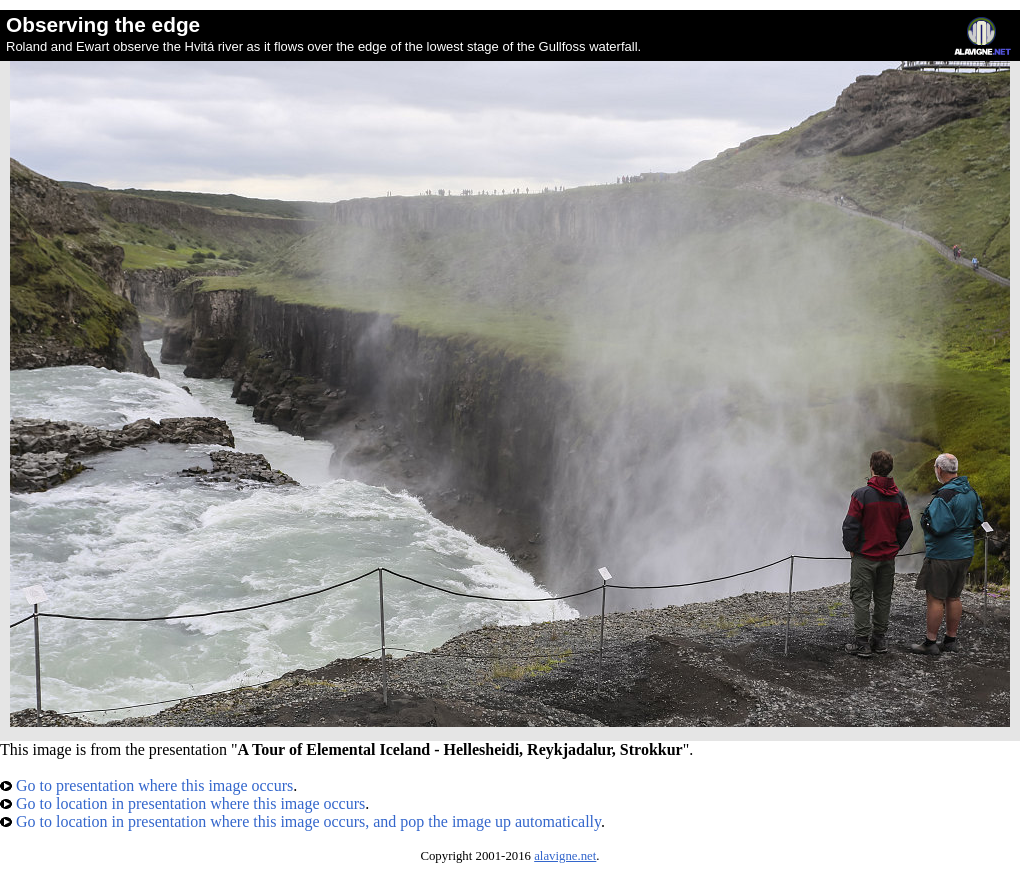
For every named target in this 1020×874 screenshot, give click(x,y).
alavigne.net (565, 856)
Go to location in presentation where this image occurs (182, 803)
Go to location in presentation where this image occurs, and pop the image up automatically (300, 821)
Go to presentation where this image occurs (146, 785)
